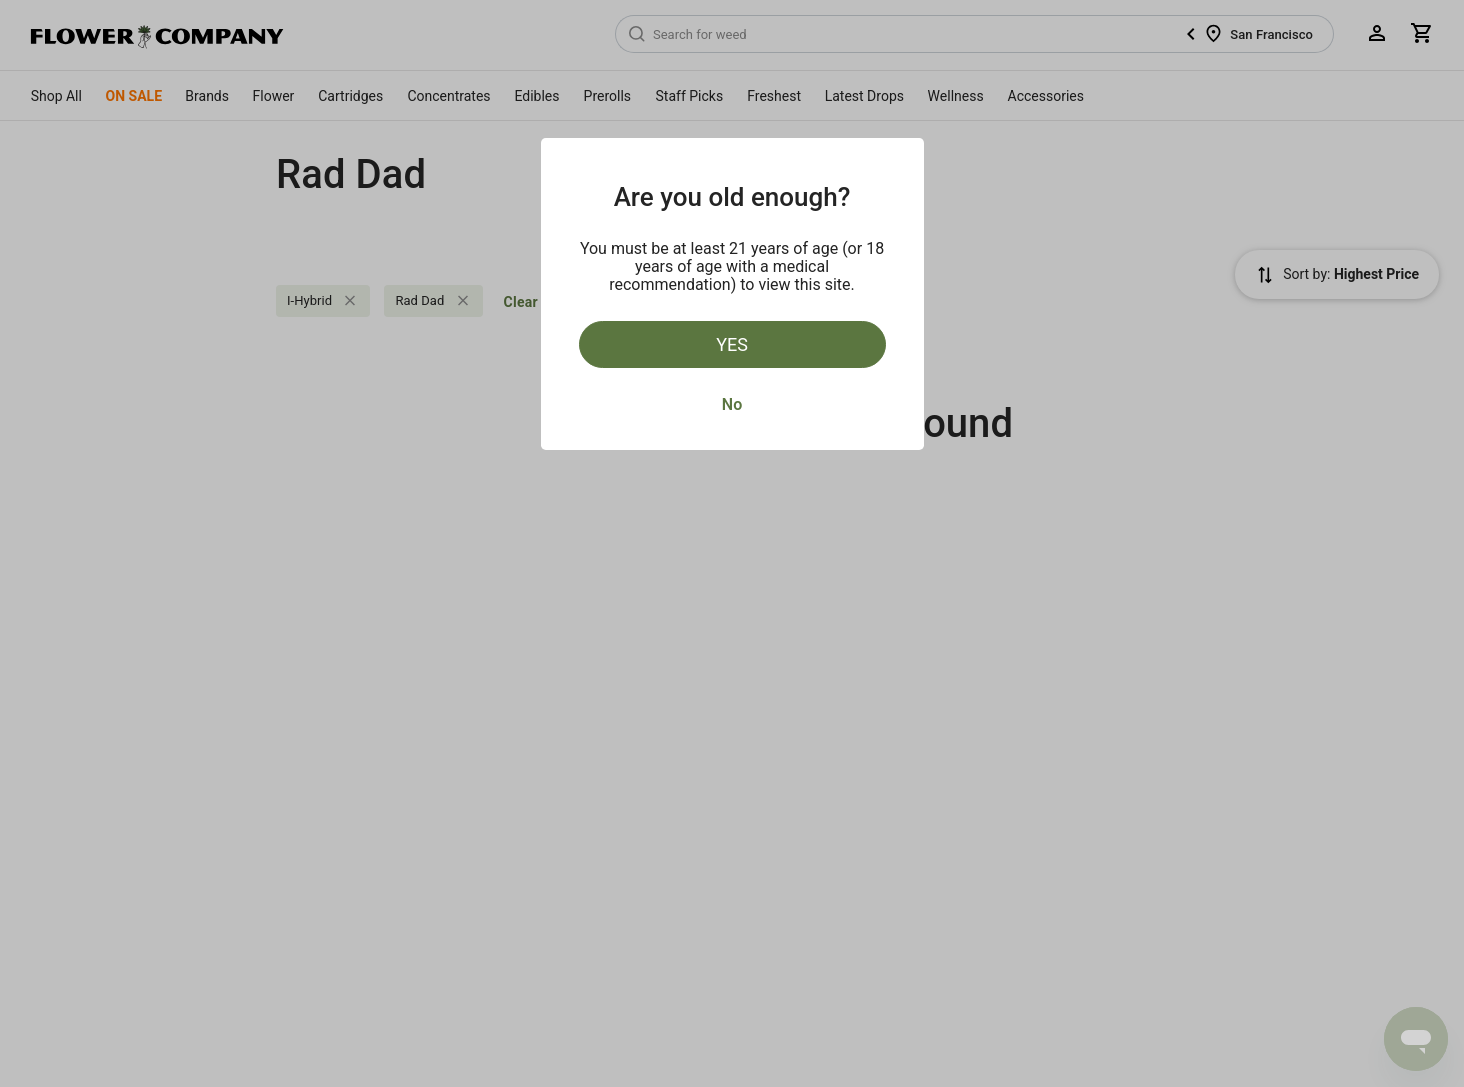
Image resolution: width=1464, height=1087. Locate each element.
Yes (732, 344)
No (732, 404)
